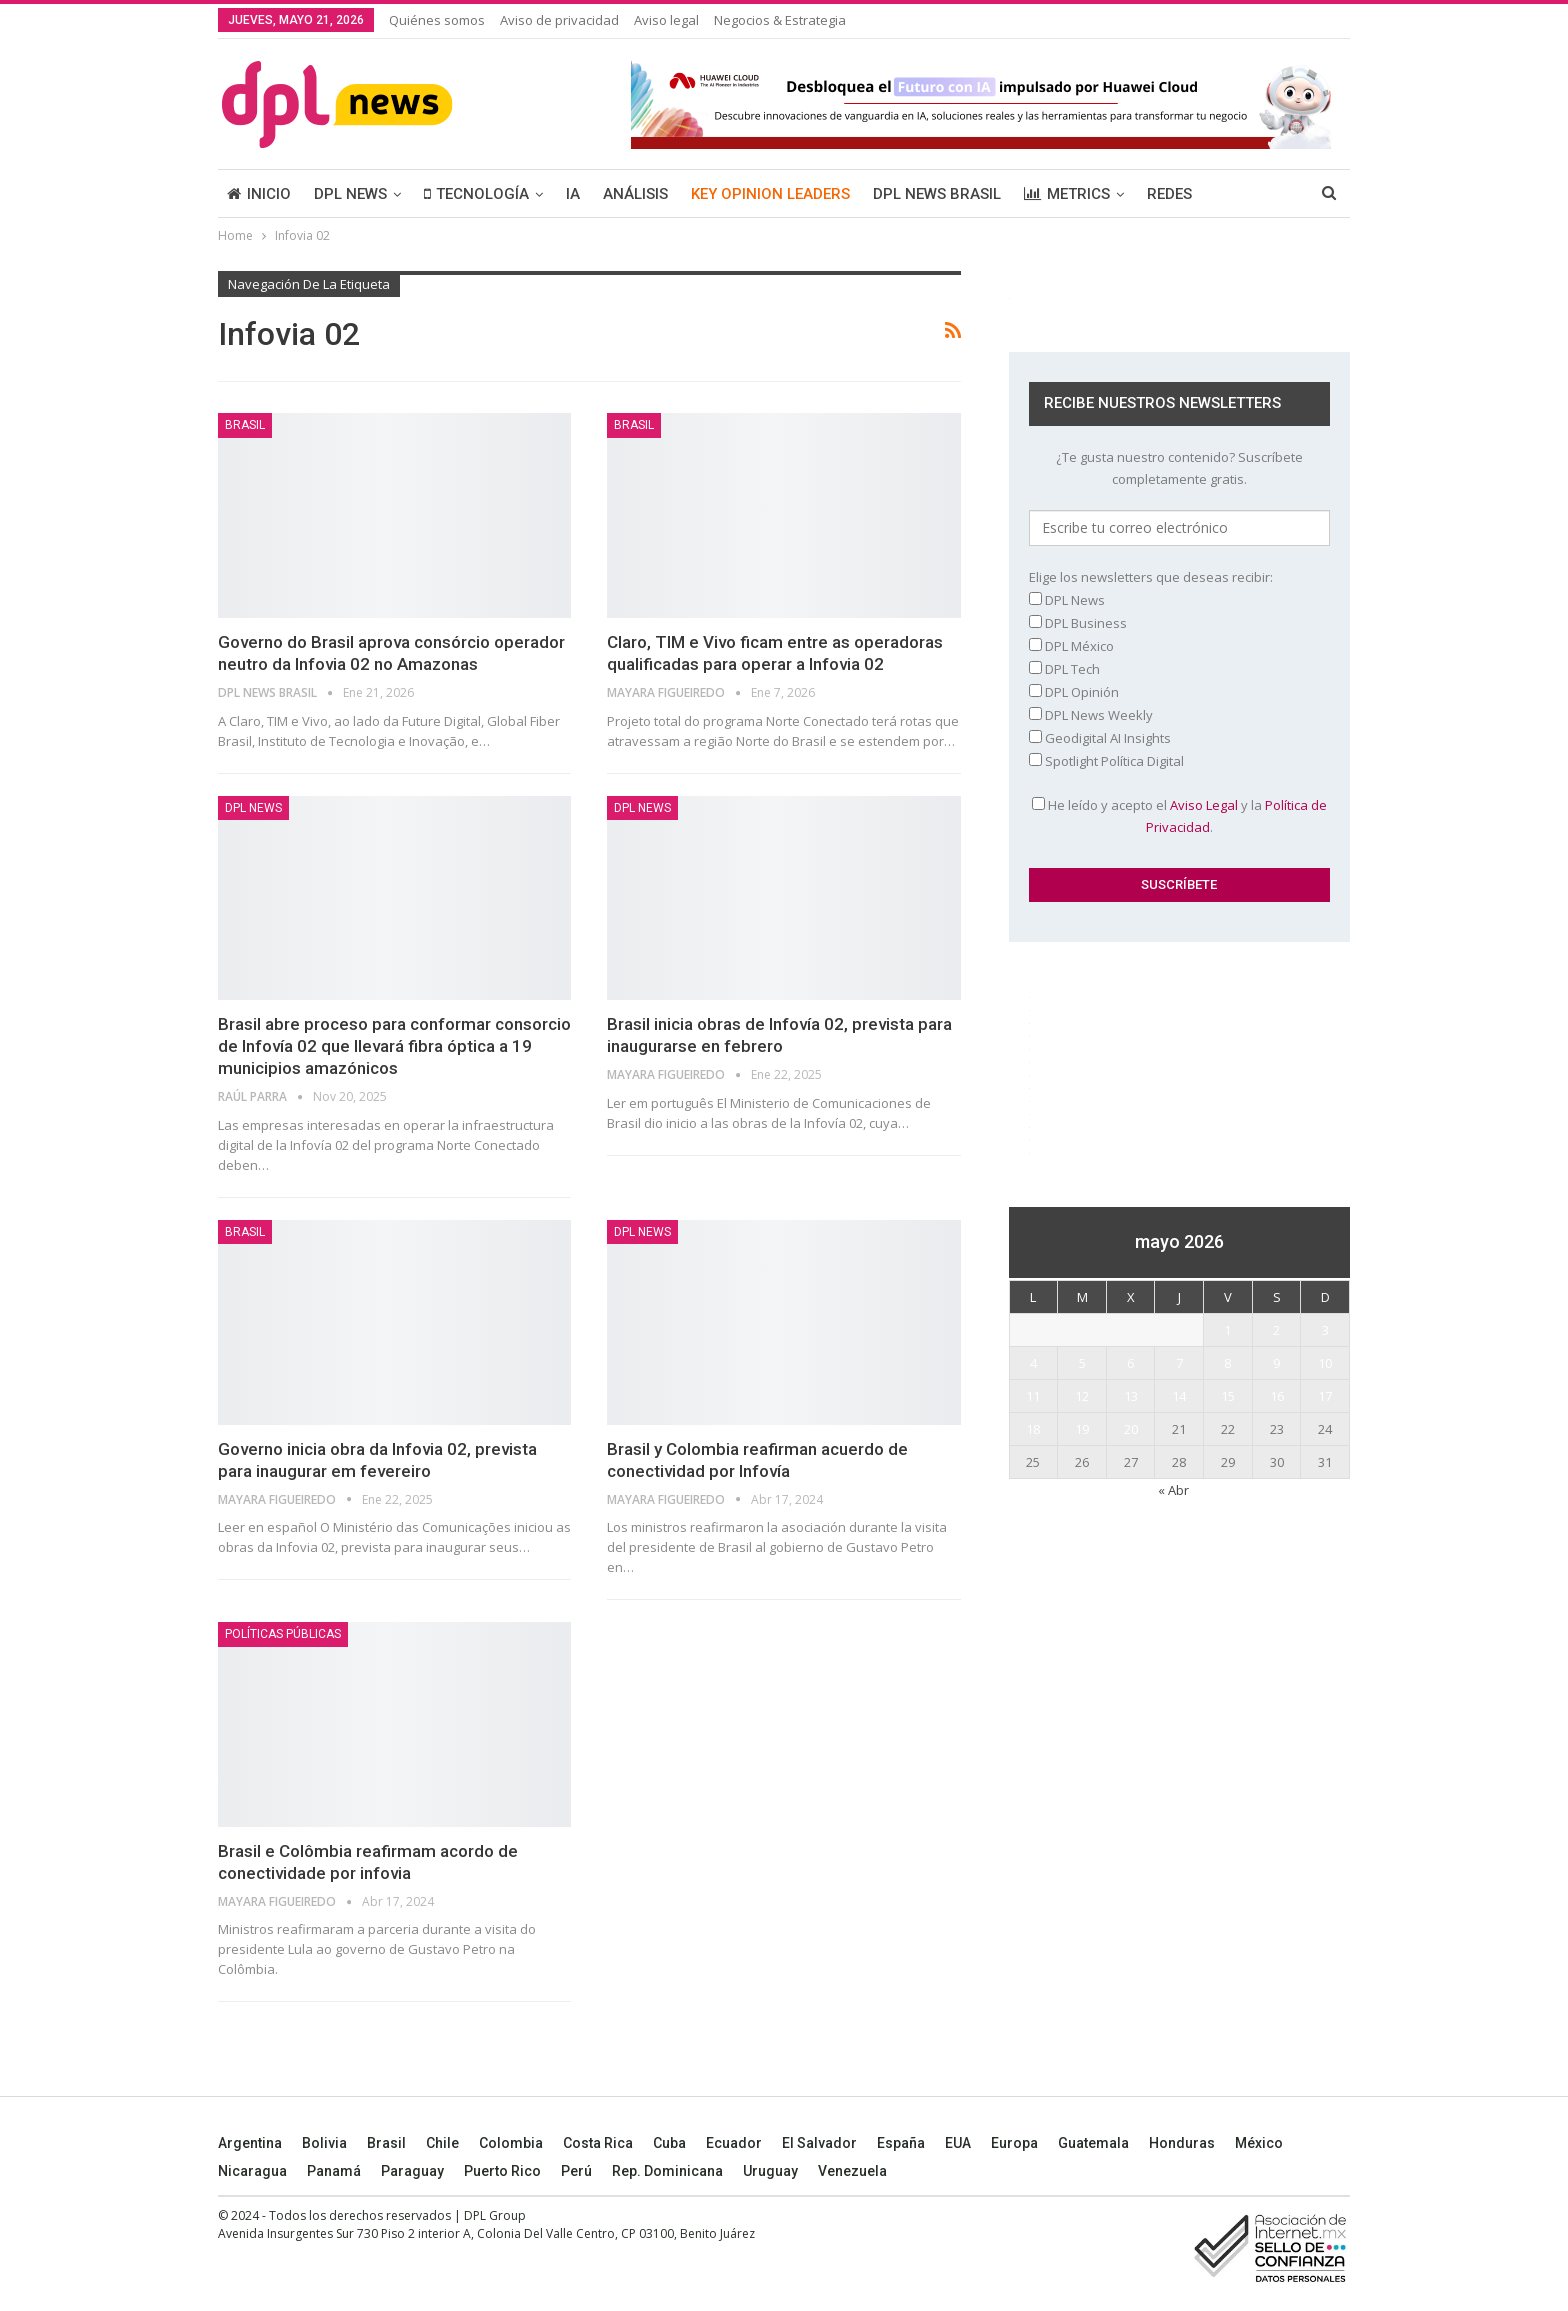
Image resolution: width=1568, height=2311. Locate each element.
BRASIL (245, 425)
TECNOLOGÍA (476, 194)
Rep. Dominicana (667, 2171)
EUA (958, 2143)
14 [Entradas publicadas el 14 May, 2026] (1179, 1396)
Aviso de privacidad (559, 20)
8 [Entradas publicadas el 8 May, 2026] (1227, 1363)
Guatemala (1093, 2143)
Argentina (250, 2143)
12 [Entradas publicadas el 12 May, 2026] (1082, 1396)
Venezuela (852, 2171)
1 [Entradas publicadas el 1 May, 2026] (1227, 1330)
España (901, 2143)
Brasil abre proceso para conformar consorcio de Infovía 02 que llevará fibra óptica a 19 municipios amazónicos (394, 1046)
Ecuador (734, 2143)
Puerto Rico (502, 2171)
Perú (576, 2171)
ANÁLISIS (635, 194)
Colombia (511, 2143)
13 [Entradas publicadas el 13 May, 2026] (1131, 1396)
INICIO (259, 194)
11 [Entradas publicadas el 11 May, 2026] (1033, 1396)
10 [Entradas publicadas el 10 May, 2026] (1325, 1363)
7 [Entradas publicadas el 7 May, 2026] (1179, 1363)
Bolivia (324, 2143)
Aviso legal (666, 20)
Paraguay (412, 2171)
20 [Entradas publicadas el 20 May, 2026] (1131, 1429)
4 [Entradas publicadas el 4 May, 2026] (1033, 1363)
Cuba (669, 2143)
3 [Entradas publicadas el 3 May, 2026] (1325, 1330)
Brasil (386, 2143)
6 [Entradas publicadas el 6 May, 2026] (1130, 1363)
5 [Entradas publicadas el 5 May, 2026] (1082, 1363)
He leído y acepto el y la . (1179, 816)
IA (573, 194)
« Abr (1173, 1490)
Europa (1014, 2143)
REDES (1169, 194)
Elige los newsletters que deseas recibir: (1151, 577)
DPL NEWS (350, 194)
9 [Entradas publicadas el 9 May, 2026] (1276, 1363)
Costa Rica (598, 2143)
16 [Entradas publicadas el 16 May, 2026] (1277, 1396)
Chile (442, 2143)
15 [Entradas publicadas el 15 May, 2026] (1228, 1396)
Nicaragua (252, 2171)
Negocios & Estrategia (780, 20)
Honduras (1182, 2143)
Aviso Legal (1204, 805)
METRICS (1067, 194)
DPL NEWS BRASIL (937, 194)
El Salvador (819, 2143)
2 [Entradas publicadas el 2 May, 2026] (1276, 1330)
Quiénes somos (437, 20)
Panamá (334, 2171)
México (1259, 2143)
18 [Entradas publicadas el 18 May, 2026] (1033, 1429)
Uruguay (770, 2171)
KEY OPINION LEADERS (770, 194)
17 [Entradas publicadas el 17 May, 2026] (1325, 1396)
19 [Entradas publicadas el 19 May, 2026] (1082, 1429)
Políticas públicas (283, 1634)
